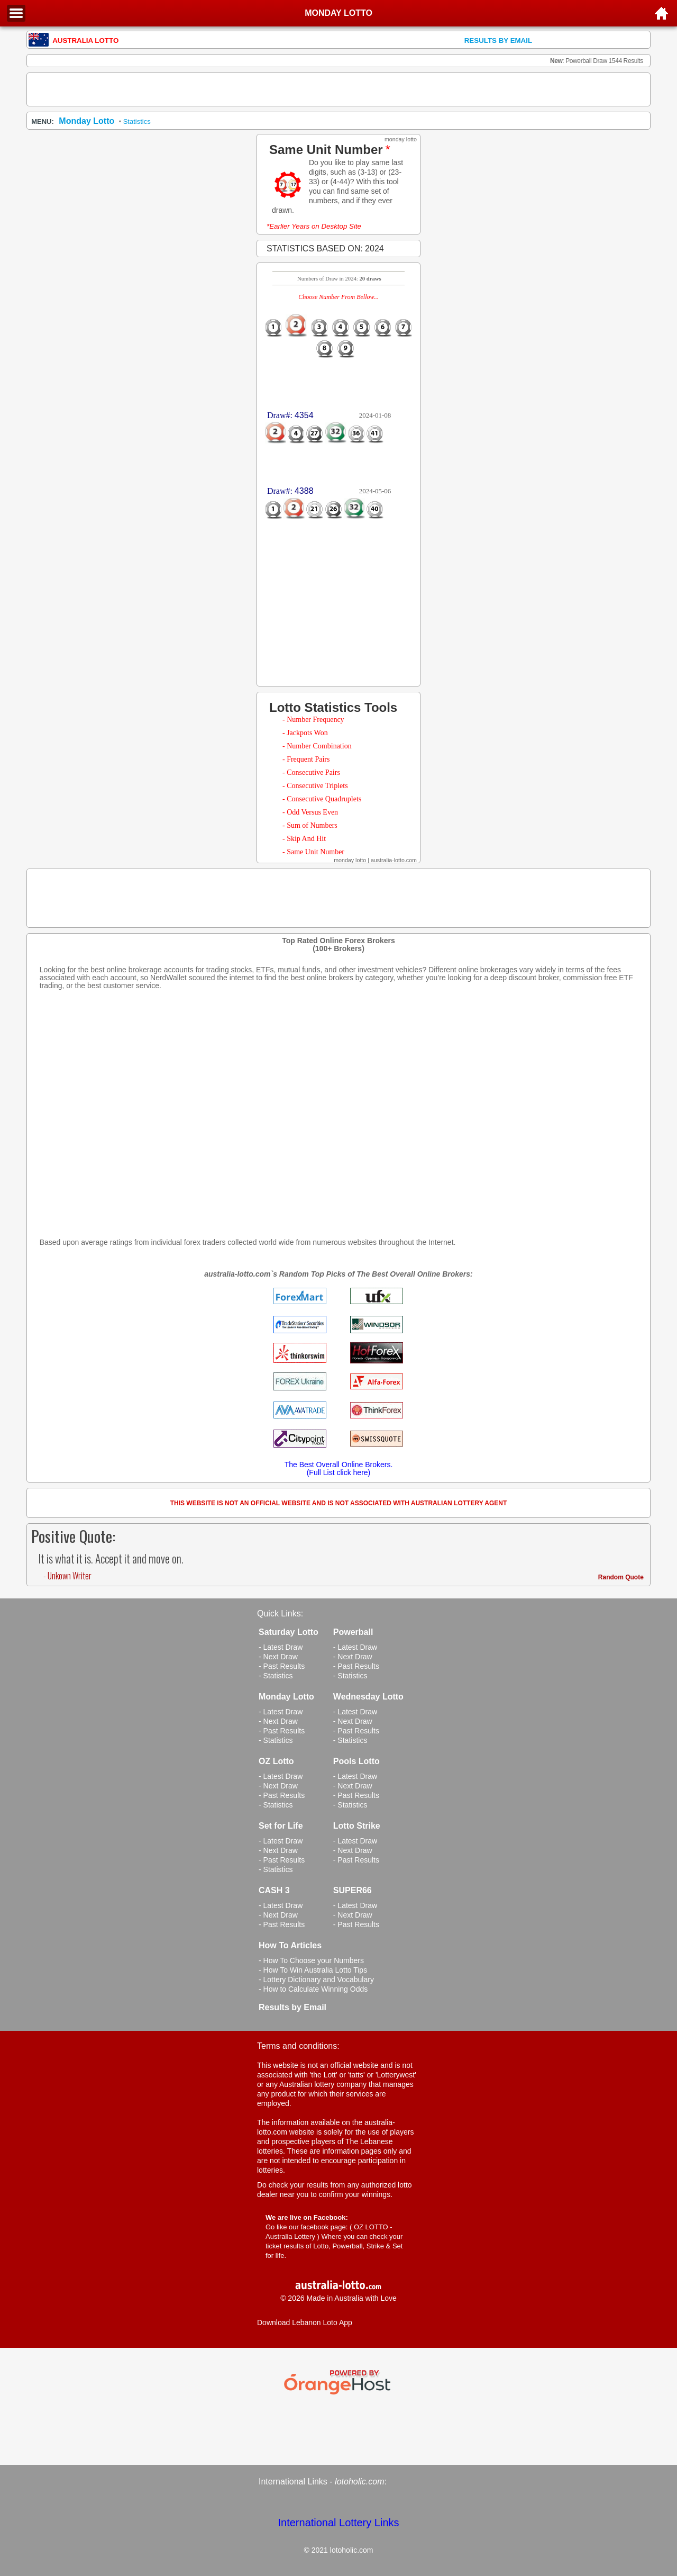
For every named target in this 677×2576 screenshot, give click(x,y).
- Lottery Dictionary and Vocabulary (316, 1979)
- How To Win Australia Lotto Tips (313, 1970)
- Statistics (276, 1675)
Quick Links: (280, 1613)
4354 (304, 415)
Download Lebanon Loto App (304, 2322)
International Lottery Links (338, 2522)
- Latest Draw (281, 1647)
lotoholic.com (359, 2481)
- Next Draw (278, 1656)
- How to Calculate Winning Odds (313, 1989)
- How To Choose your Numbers (311, 1960)
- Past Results (282, 1666)
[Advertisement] (338, 89)
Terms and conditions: (298, 2045)
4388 (304, 490)
